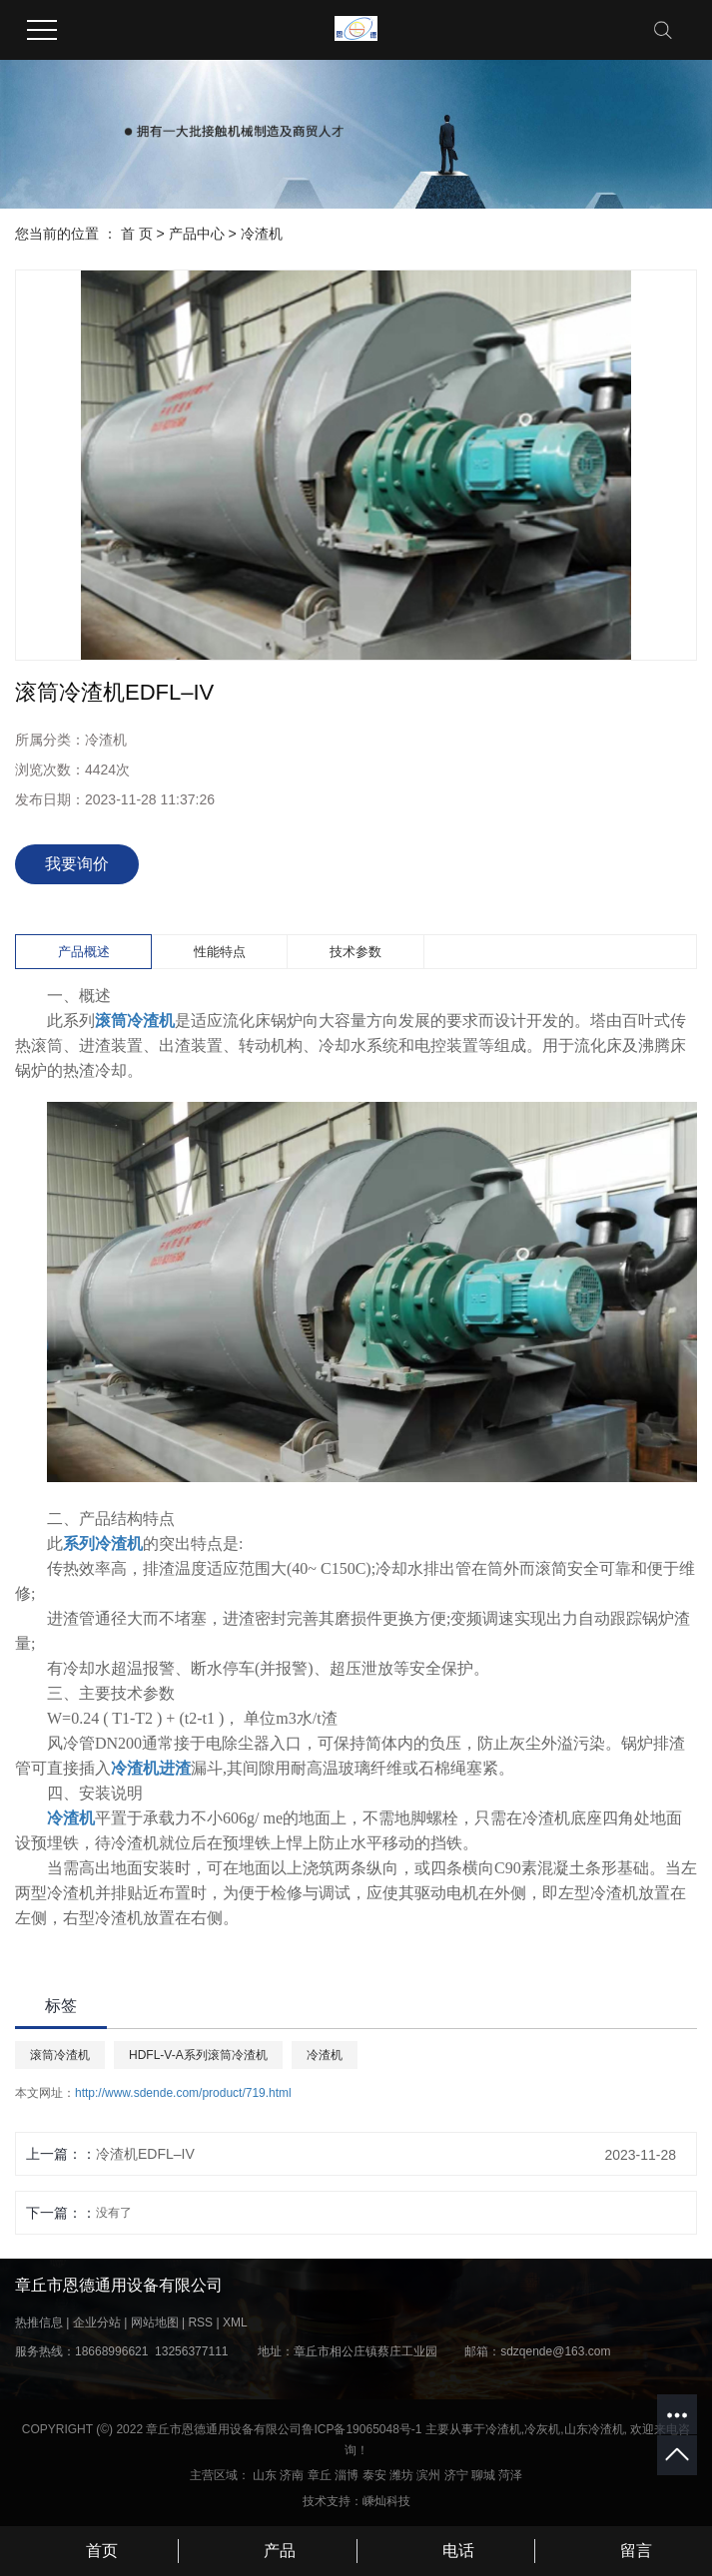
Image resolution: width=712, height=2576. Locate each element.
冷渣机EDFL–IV (145, 2154)
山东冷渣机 (594, 2429)
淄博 (346, 2475)
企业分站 (97, 2322)
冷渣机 (262, 234)
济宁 (456, 2475)
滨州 (428, 2475)
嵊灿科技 (386, 2501)
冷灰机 (542, 2429)
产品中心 (197, 234)
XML (235, 2322)
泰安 (374, 2475)
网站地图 (155, 2322)
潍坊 (401, 2475)
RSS (200, 2322)
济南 (292, 2475)
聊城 (483, 2475)
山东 (265, 2475)
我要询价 (77, 863)
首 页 (137, 234)
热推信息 (39, 2322)
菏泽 (510, 2475)
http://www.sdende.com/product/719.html (183, 2093)
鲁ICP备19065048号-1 (361, 2429)
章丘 (320, 2475)
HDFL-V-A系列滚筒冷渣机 (198, 2055)
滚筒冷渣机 (60, 2055)
